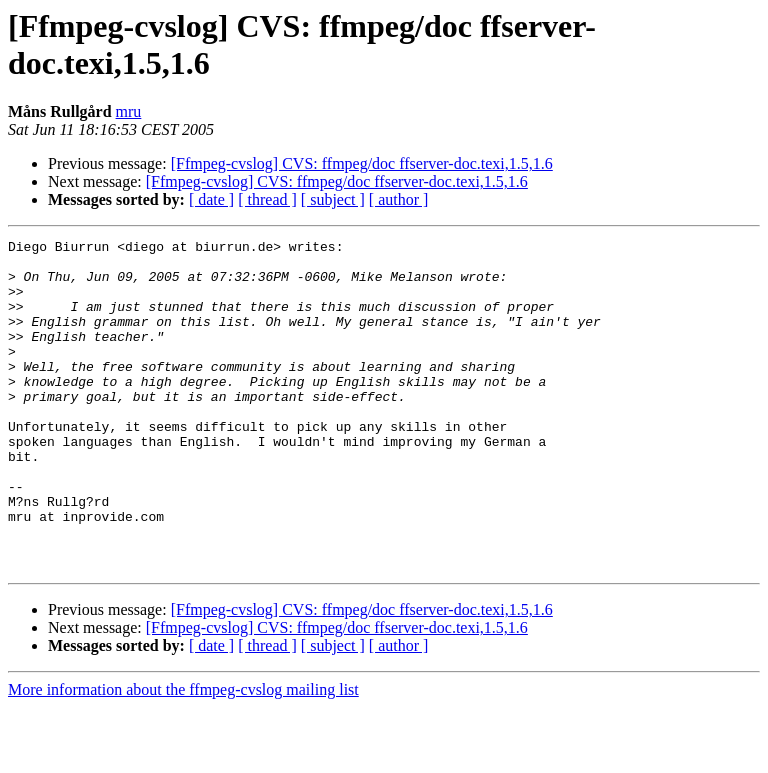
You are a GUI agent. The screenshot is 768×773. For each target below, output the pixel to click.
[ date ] (211, 199)
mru (129, 111)
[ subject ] (333, 199)
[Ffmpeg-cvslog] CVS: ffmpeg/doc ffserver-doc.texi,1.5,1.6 (362, 163)
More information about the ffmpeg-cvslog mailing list (183, 755)
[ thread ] (267, 199)
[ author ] (399, 199)
